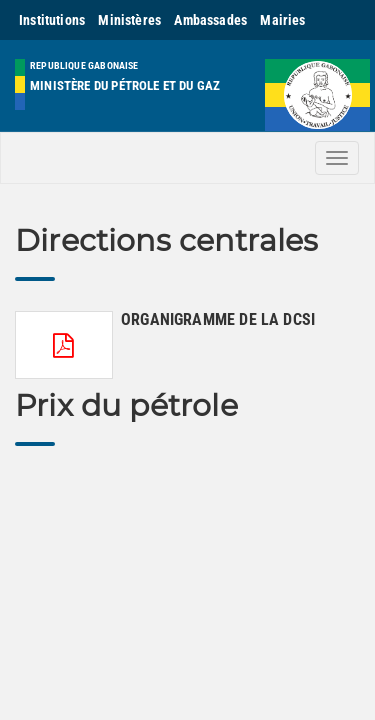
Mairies (282, 20)
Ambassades (210, 20)
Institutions (52, 20)
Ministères (129, 20)
